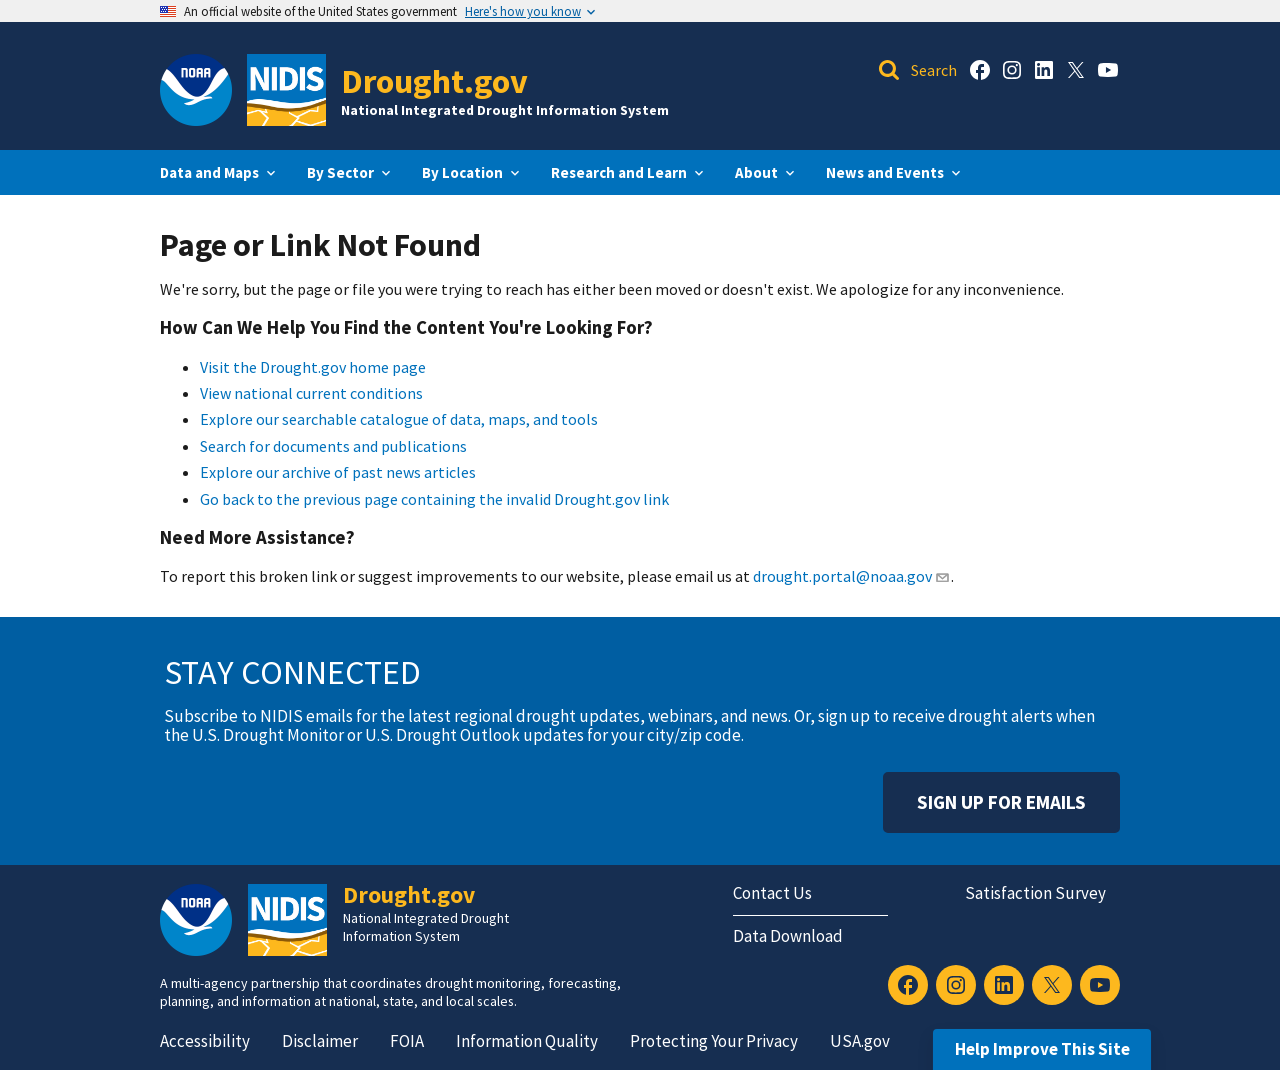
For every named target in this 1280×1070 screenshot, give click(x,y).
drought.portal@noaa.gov (851, 576)
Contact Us (772, 893)
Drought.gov (434, 80)
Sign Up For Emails (1001, 802)
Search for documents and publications (333, 446)
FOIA (407, 1041)
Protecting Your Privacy (714, 1041)
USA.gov (860, 1041)
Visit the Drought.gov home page (313, 367)
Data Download (788, 936)
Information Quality (527, 1041)
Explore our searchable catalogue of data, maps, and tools (399, 419)
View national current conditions (311, 393)
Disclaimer (320, 1041)
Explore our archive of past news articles (338, 472)
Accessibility (205, 1041)
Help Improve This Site (1042, 1049)
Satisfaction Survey (1035, 893)
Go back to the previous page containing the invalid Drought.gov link (434, 499)
